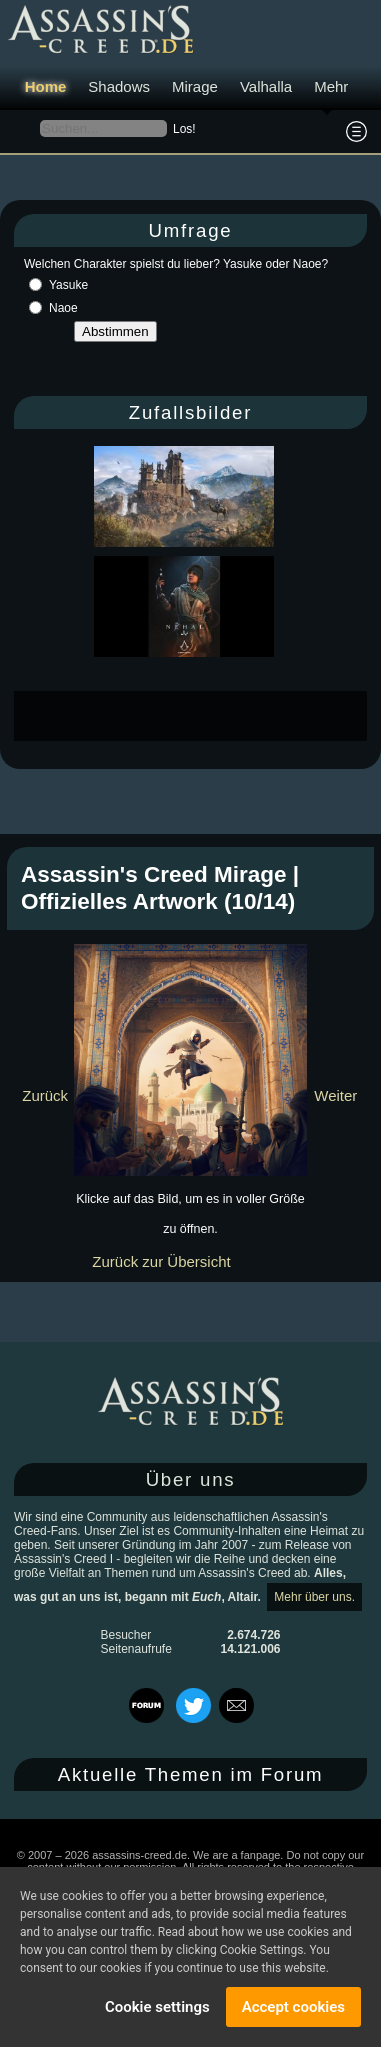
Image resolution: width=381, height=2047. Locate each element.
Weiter (335, 1095)
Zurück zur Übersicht (161, 1261)
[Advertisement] (197, 716)
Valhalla (266, 86)
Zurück (45, 1095)
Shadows (119, 86)
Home (46, 86)
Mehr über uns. (314, 1597)
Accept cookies (293, 2007)
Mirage (195, 86)
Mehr (331, 86)
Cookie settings (157, 2007)
